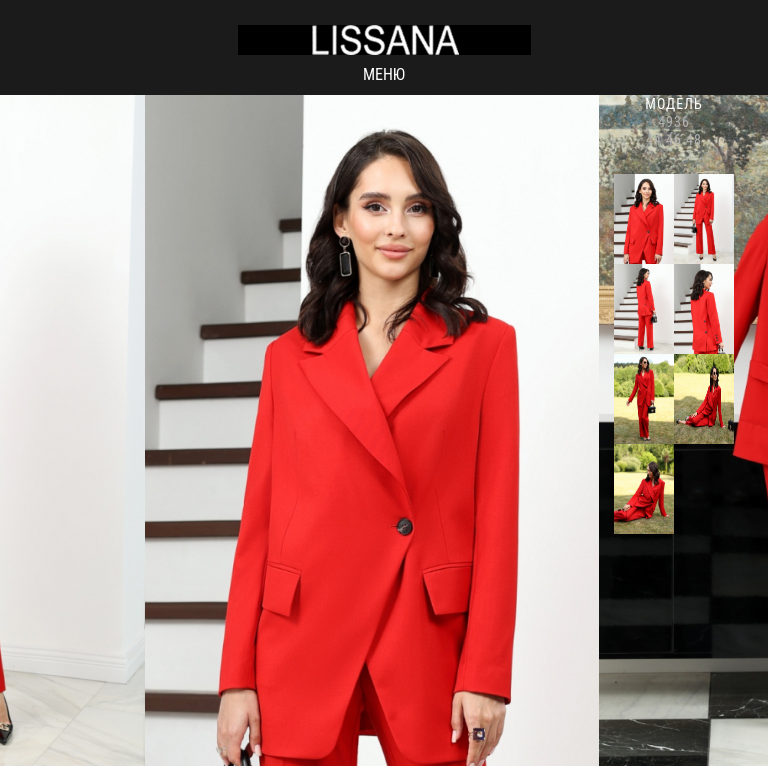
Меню (384, 74)
